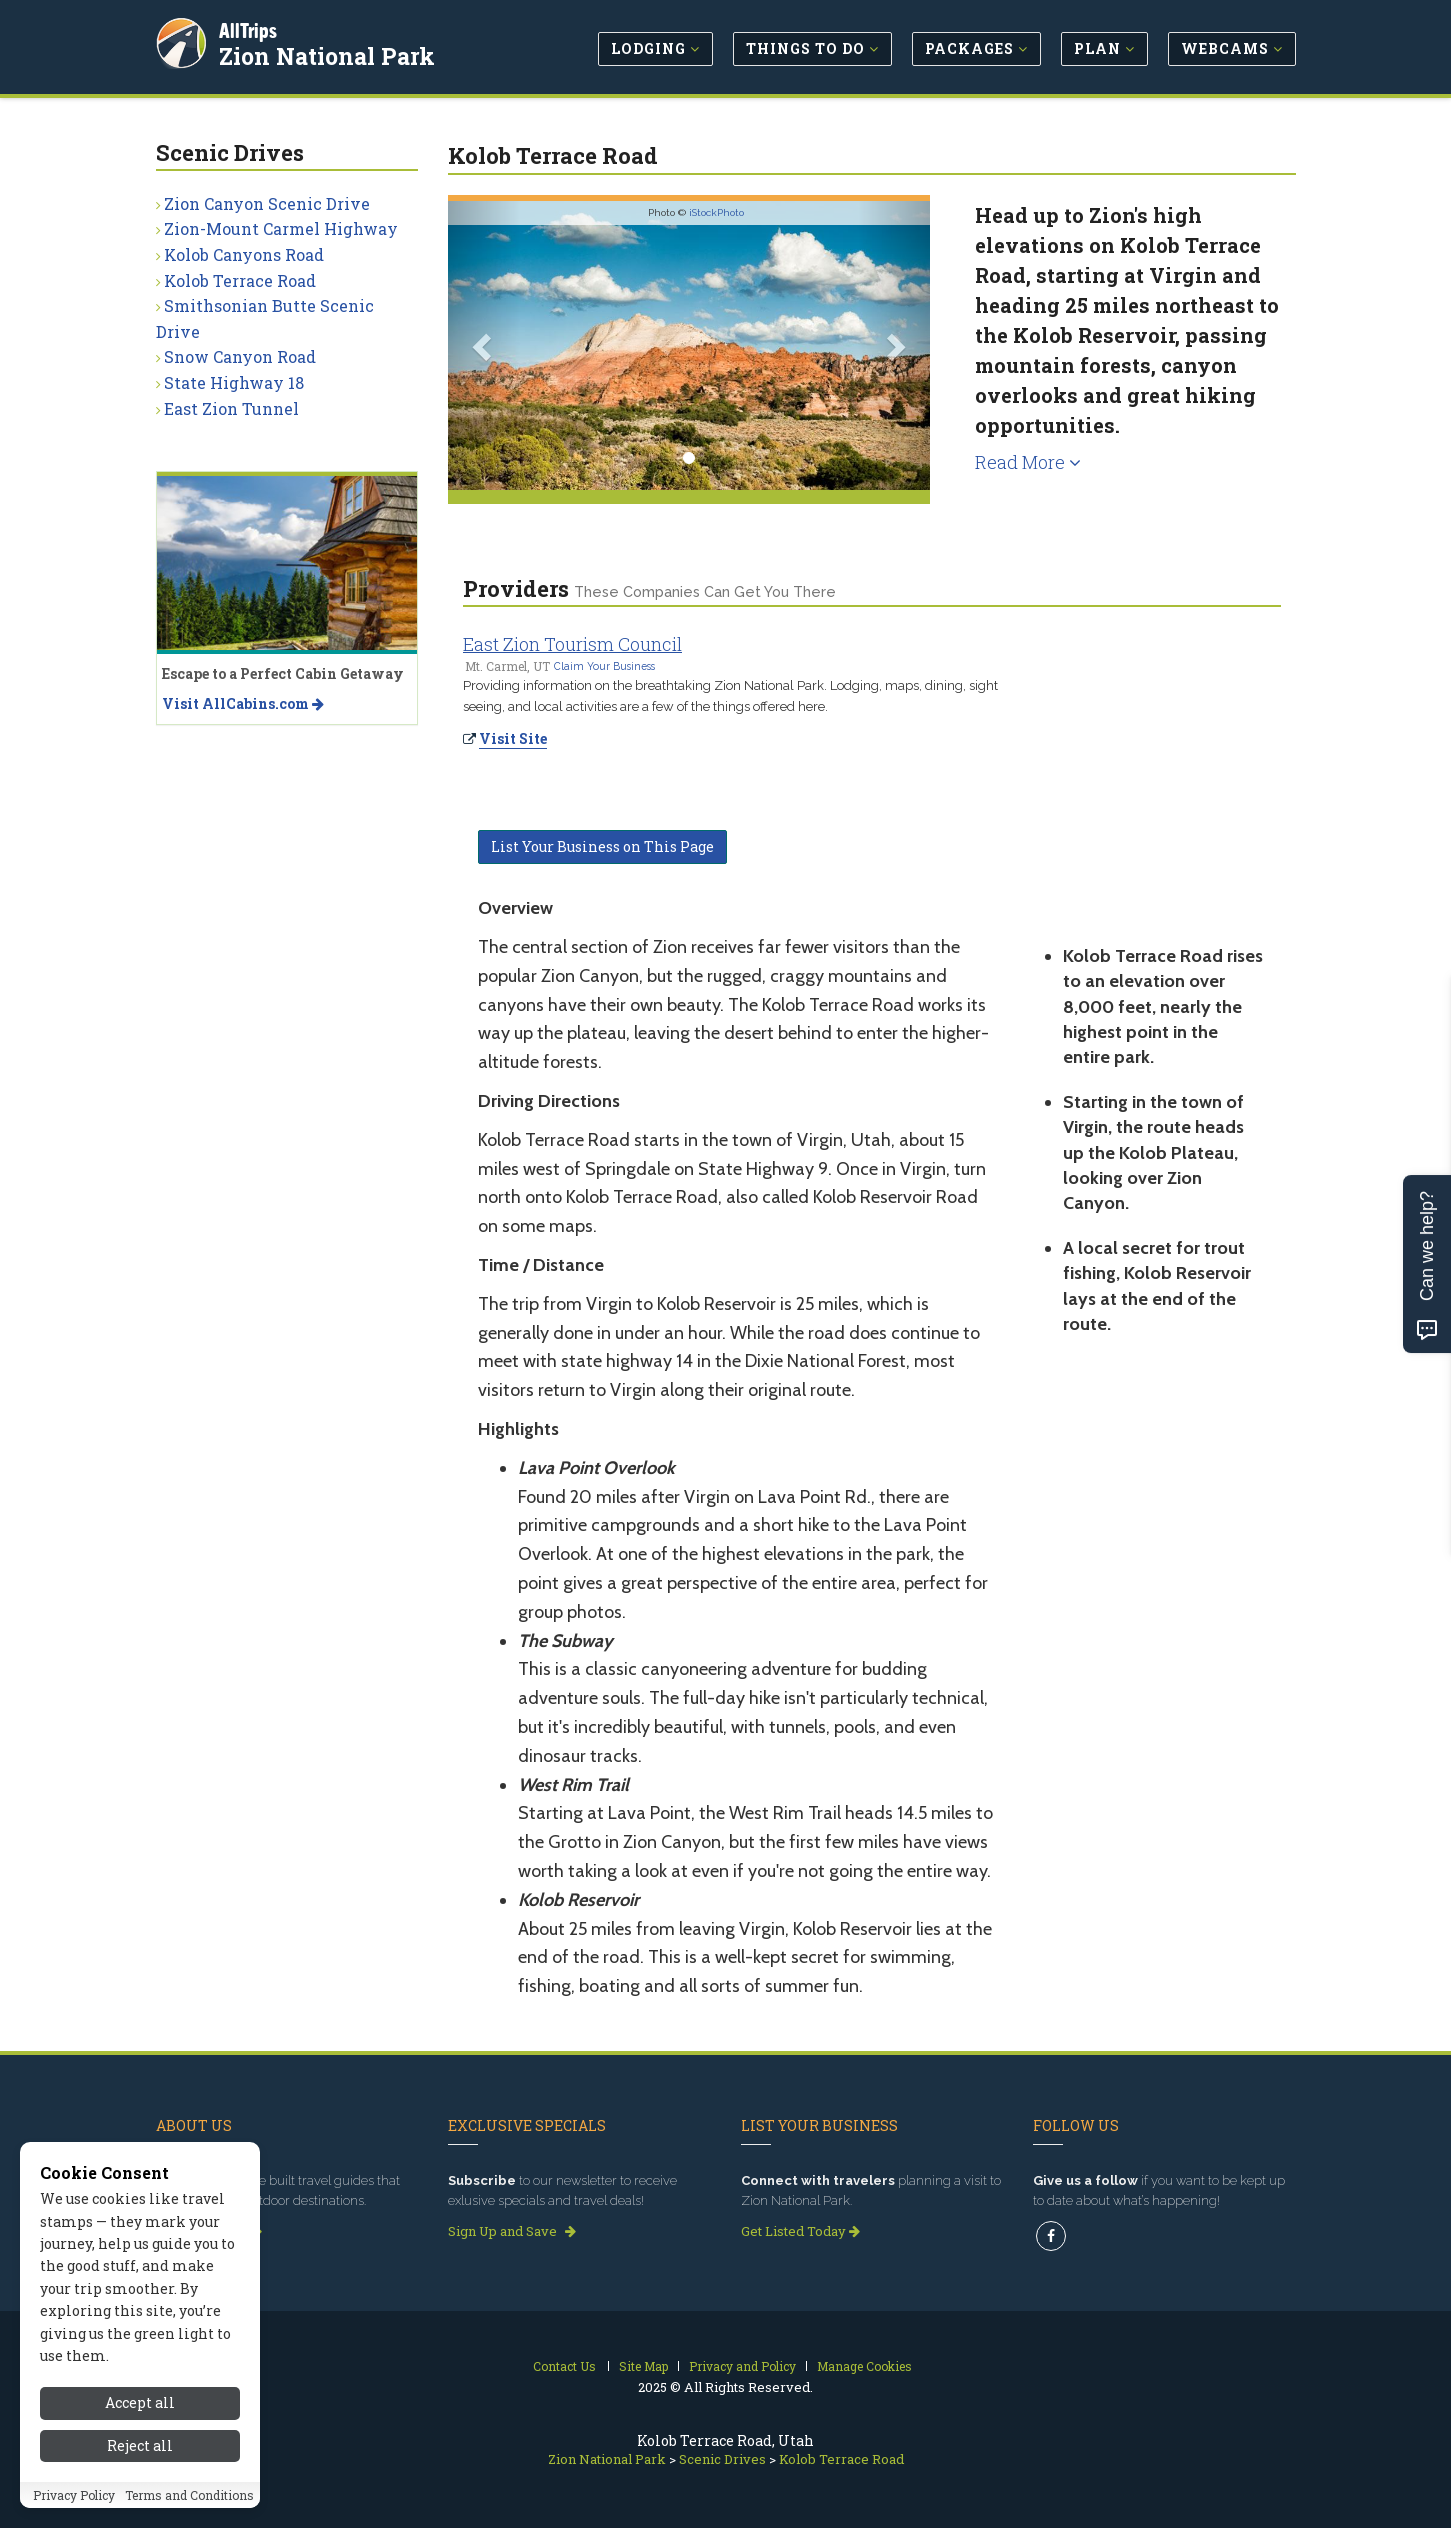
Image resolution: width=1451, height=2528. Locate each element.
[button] (484, 345)
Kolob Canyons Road (244, 254)
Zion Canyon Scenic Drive (267, 203)
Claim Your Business (604, 666)
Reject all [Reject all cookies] (140, 2497)
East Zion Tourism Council (572, 644)
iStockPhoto (716, 212)
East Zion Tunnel (231, 408)
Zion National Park (330, 54)
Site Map (643, 2366)
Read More (1028, 462)
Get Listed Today (800, 2231)
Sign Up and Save (512, 2231)
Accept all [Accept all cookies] (140, 2454)
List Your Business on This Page (602, 846)
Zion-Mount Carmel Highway (281, 228)
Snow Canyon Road (240, 356)
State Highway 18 (234, 382)
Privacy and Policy (742, 2366)
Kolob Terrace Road (240, 280)
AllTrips (251, 28)
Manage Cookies (864, 2366)
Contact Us (564, 2366)
